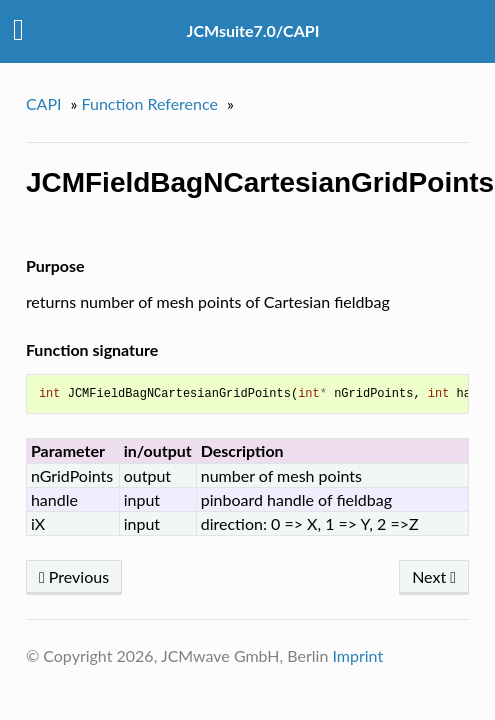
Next (434, 576)
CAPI (44, 103)
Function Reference (150, 103)
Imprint (357, 655)
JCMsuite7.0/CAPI (253, 30)
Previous (74, 576)
